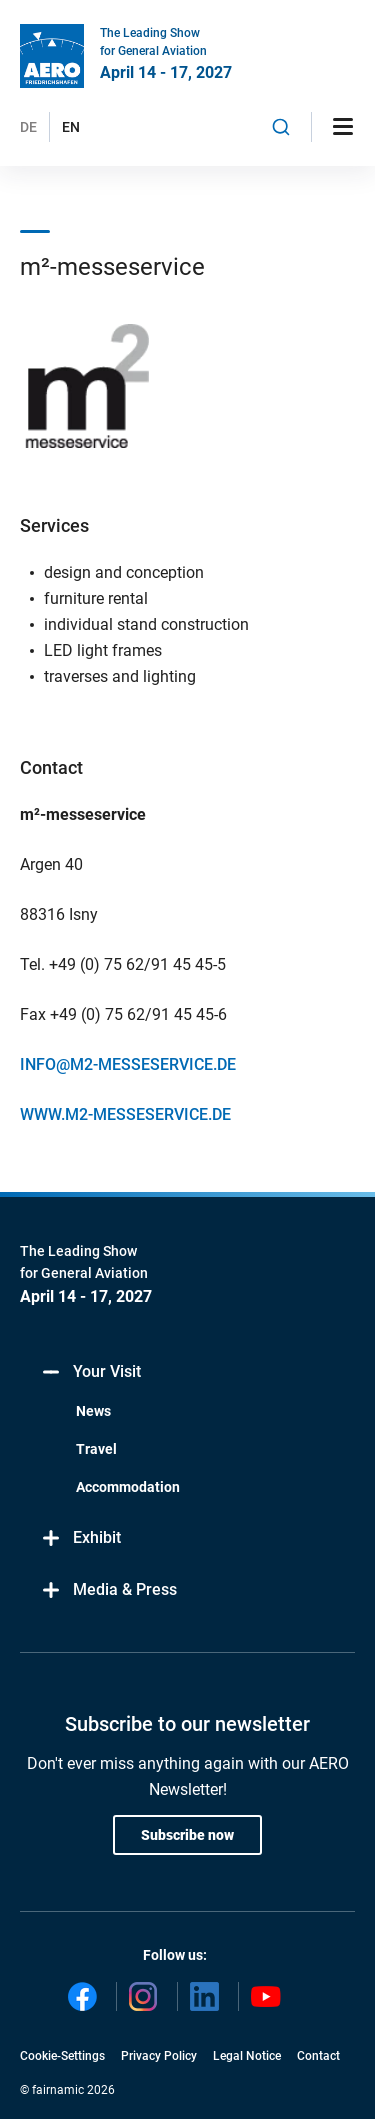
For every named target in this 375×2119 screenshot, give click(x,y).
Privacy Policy (159, 2056)
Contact (318, 2056)
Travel (96, 1449)
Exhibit (80, 1538)
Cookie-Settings (62, 2056)
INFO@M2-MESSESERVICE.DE (128, 1064)
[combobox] (281, 127)
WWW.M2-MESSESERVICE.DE (125, 1114)
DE (28, 127)
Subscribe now (187, 1835)
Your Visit (90, 1372)
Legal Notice (247, 2056)
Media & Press (108, 1590)
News (93, 1411)
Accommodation (128, 1487)
